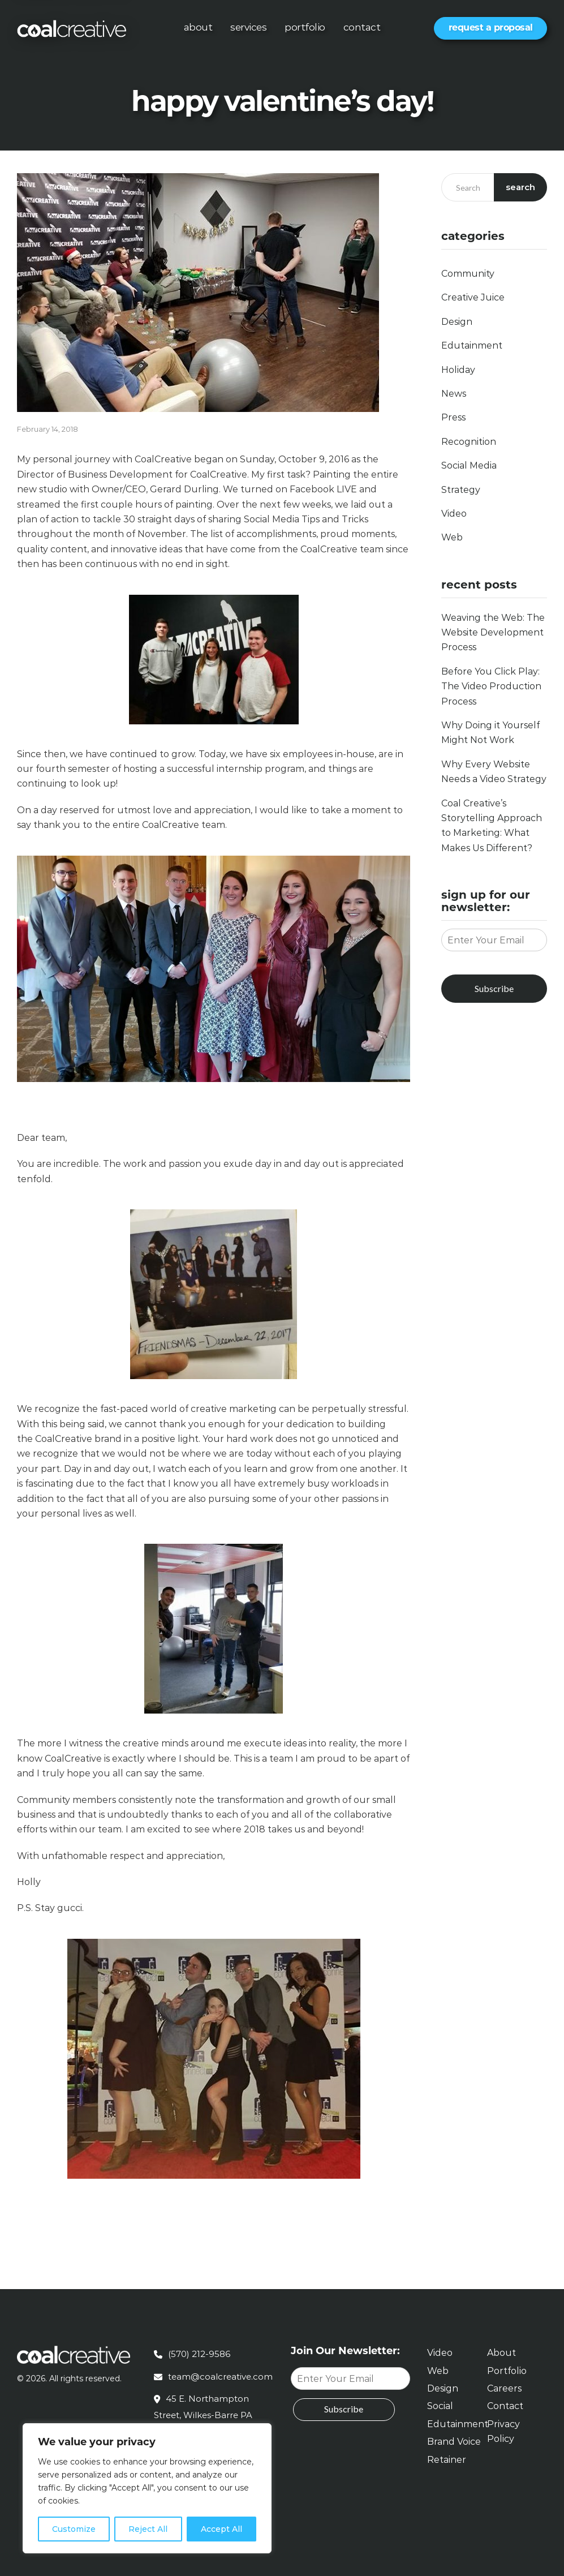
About (198, 27)
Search (521, 187)
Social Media (469, 465)
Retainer (446, 2459)
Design (456, 321)
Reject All (147, 2529)
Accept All (221, 2529)
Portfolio (305, 27)
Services (248, 27)
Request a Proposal (491, 27)
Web (452, 537)
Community (467, 273)
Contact (362, 27)
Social (440, 2406)
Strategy (460, 489)
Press (453, 417)
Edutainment (471, 345)
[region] (147, 2488)
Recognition (468, 441)
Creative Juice (473, 297)
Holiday (458, 369)
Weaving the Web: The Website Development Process (493, 632)
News (453, 393)
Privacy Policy (503, 2431)
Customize (74, 2529)
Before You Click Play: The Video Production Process (491, 686)
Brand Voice (454, 2441)
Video (454, 513)
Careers (504, 2388)
